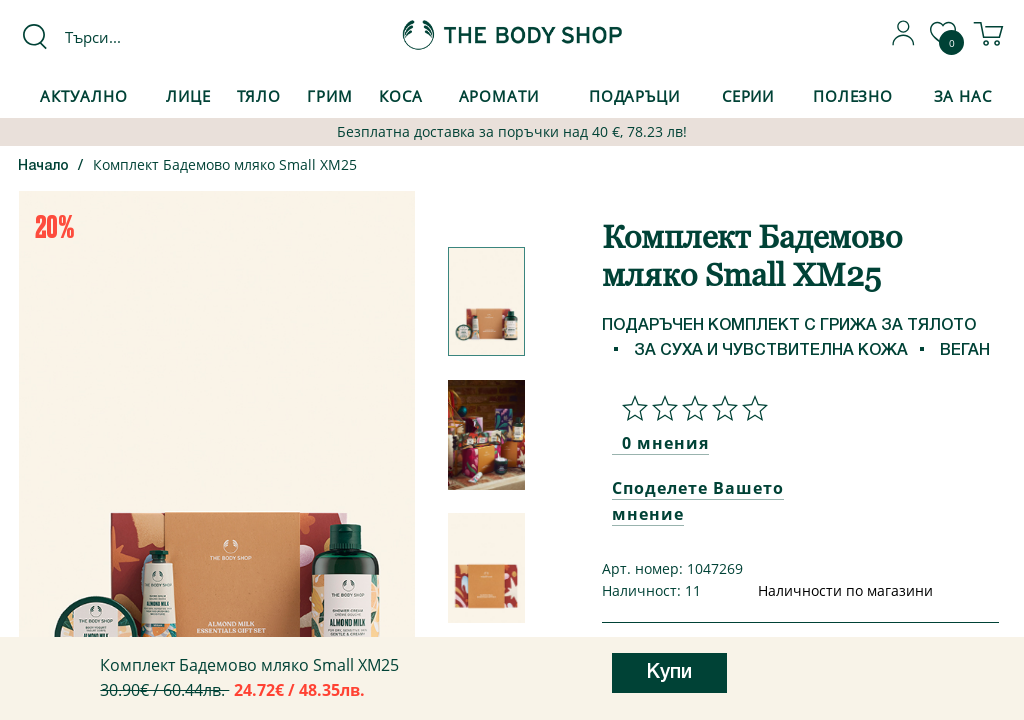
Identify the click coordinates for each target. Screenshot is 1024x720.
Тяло (259, 96)
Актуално (83, 96)
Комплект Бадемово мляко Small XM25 (225, 164)
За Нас (963, 96)
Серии (748, 96)
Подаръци (634, 96)
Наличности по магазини (845, 590)
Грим (330, 96)
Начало (43, 166)
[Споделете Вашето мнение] (690, 408)
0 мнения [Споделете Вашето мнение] (665, 443)
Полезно (853, 96)
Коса (401, 96)
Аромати (499, 96)
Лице (188, 96)
